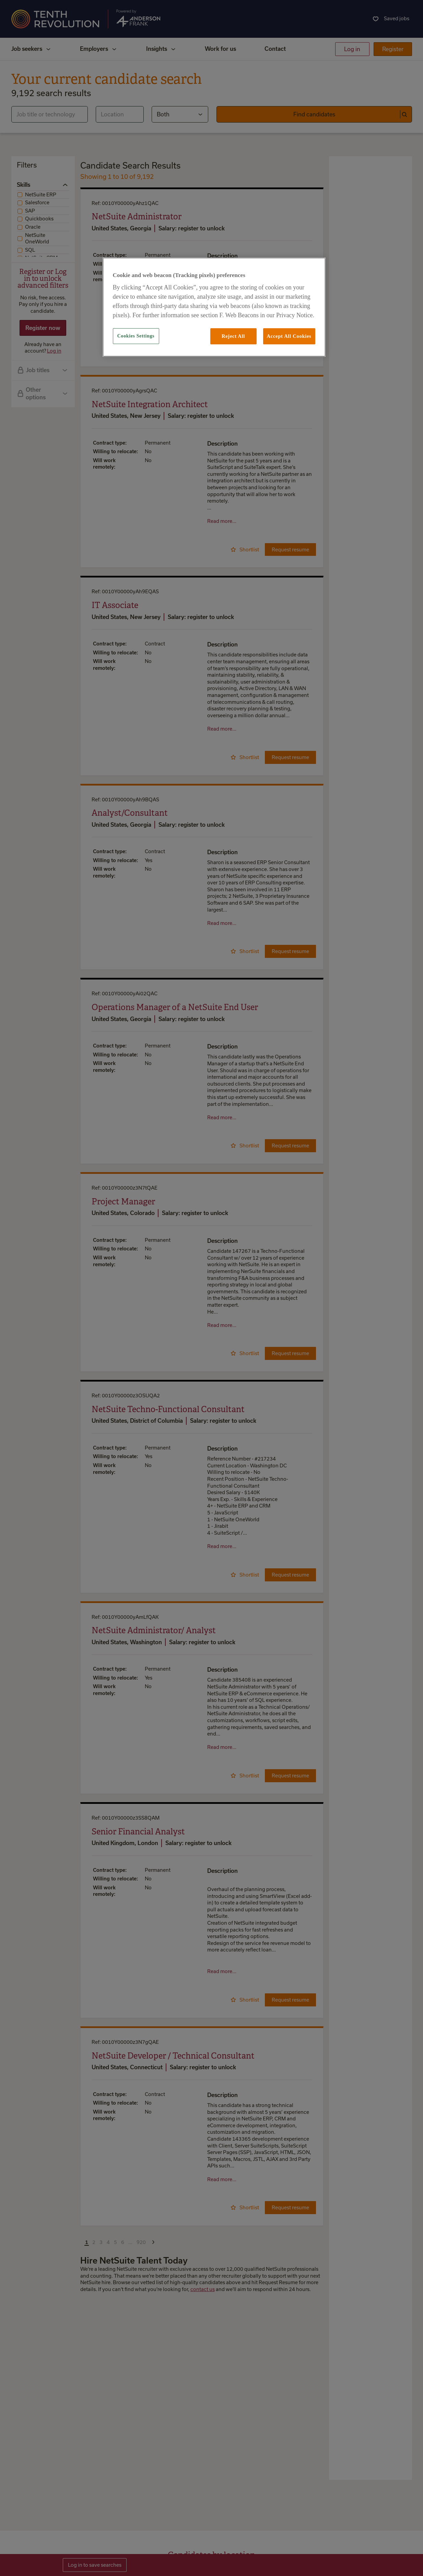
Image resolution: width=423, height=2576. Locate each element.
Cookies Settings (135, 336)
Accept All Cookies (289, 336)
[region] (214, 306)
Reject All (233, 336)
